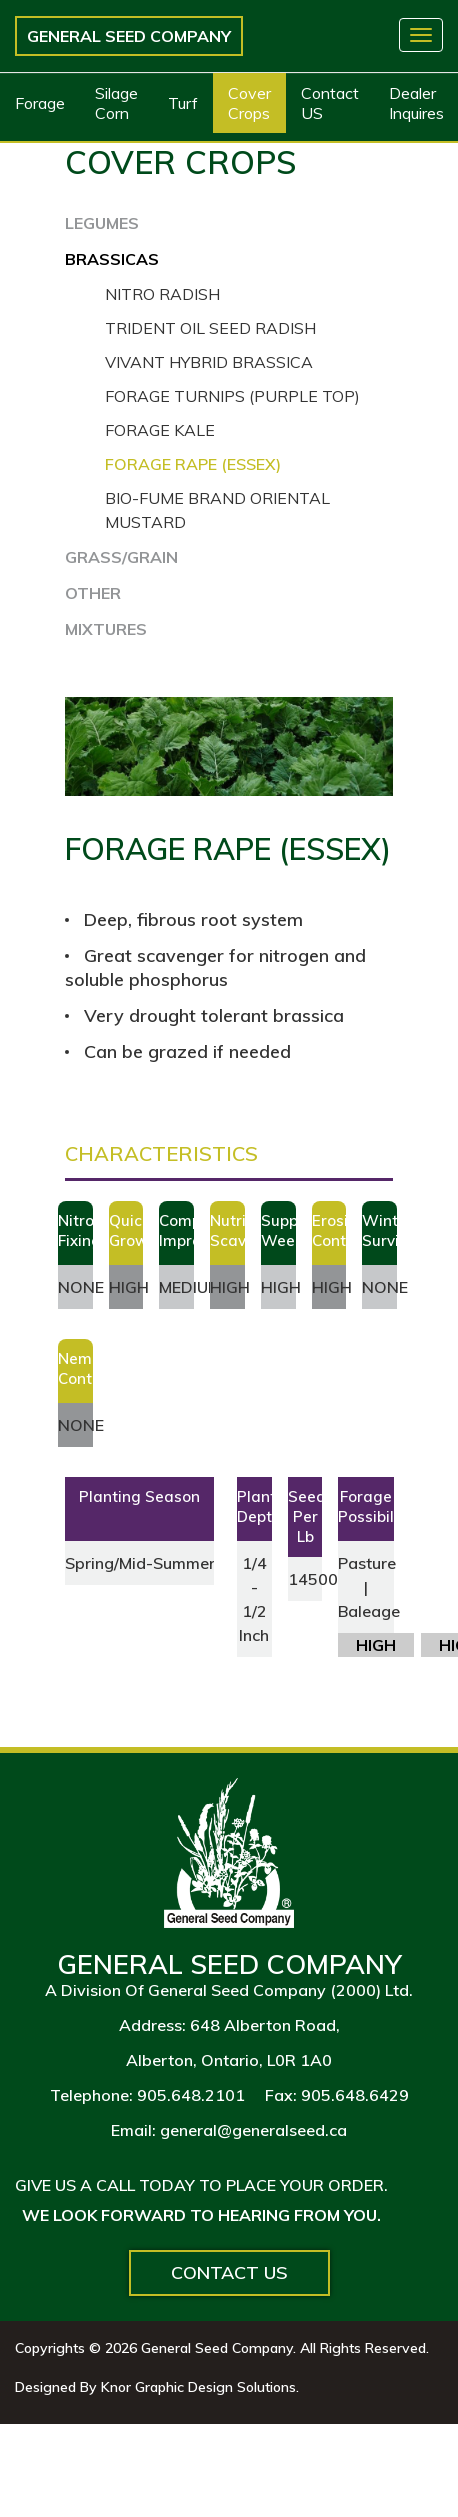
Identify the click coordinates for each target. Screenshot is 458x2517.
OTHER (93, 593)
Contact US (330, 103)
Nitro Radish (162, 294)
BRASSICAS (112, 259)
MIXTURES (106, 629)
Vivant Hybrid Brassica (209, 362)
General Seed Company (129, 36)
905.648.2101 (191, 2095)
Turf (183, 103)
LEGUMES (102, 223)
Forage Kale (160, 430)
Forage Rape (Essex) (193, 464)
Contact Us (229, 2272)
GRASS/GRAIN (121, 557)
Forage (40, 103)
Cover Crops (249, 103)
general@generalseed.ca (253, 2130)
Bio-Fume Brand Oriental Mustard (217, 510)
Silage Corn (116, 103)
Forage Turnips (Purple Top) (232, 396)
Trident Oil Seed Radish (210, 328)
